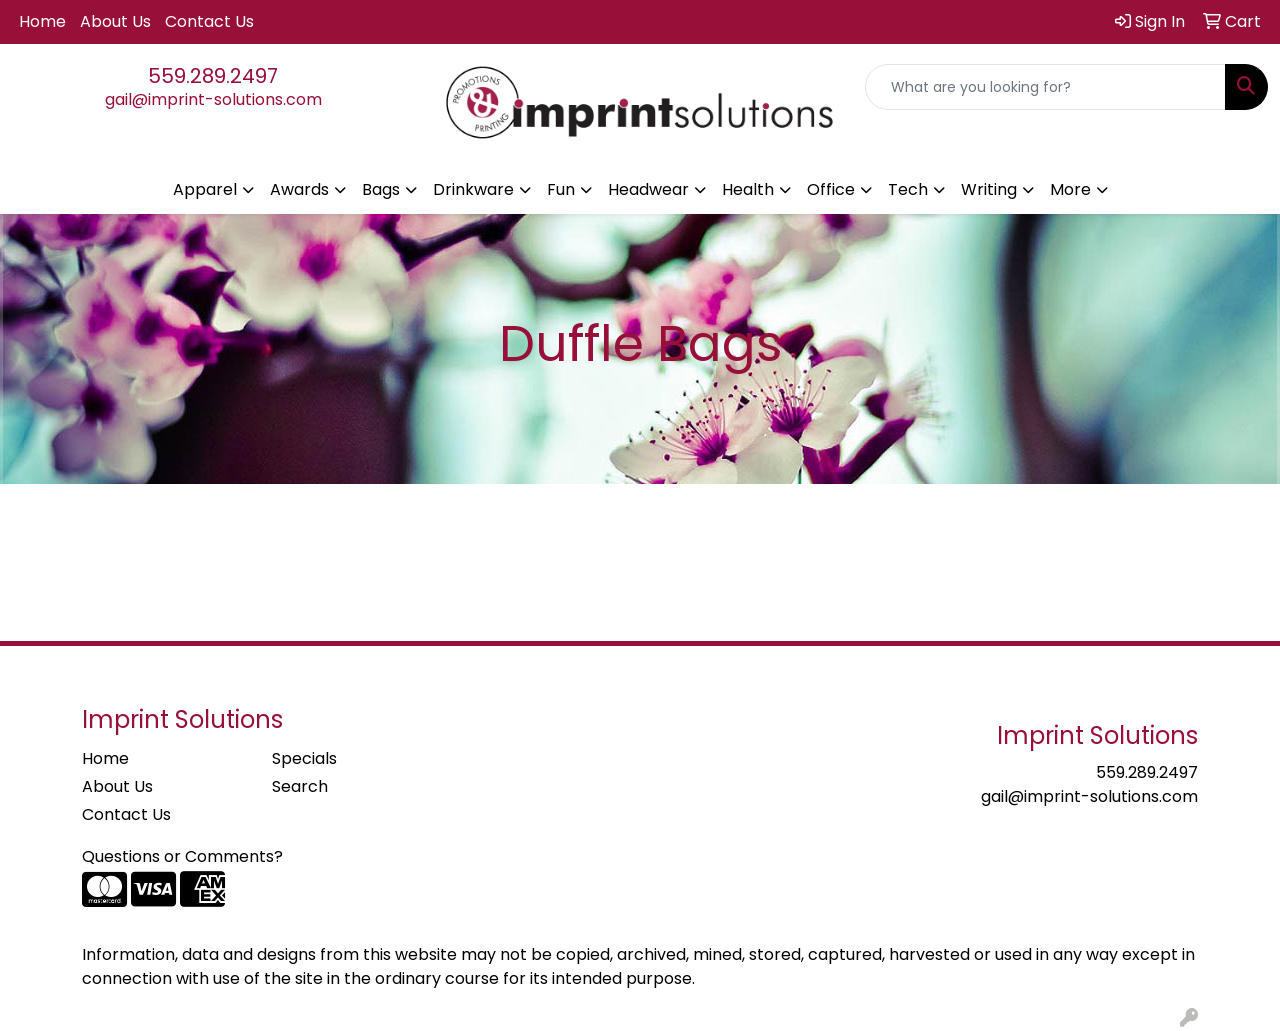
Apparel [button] (205, 189)
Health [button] (748, 189)
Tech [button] (908, 189)
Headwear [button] (648, 189)
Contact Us (209, 21)
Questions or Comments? (182, 856)
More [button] (1070, 189)
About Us (115, 21)
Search (300, 786)
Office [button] (831, 189)
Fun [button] (561, 189)
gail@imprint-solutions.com (213, 99)
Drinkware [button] (473, 189)
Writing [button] (989, 189)
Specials (304, 758)
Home (42, 21)
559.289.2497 (213, 76)
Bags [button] (381, 189)
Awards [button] (299, 189)
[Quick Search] (1045, 87)
